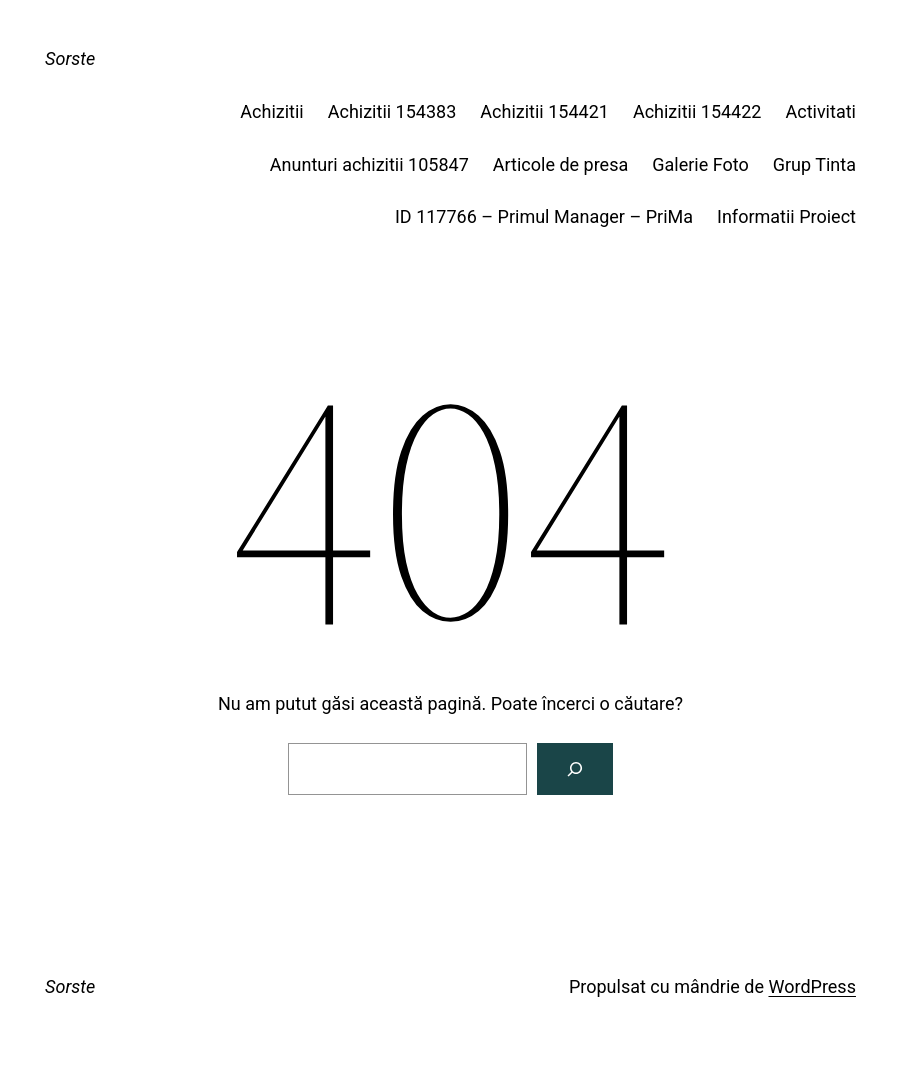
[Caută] (575, 769)
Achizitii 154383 (392, 111)
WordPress (811, 986)
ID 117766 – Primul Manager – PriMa (544, 216)
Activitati (820, 111)
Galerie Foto (700, 164)
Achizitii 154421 (544, 111)
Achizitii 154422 (697, 111)
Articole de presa (560, 164)
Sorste (70, 58)
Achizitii (271, 111)
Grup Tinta (814, 164)
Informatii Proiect (786, 216)
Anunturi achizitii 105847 (369, 164)
